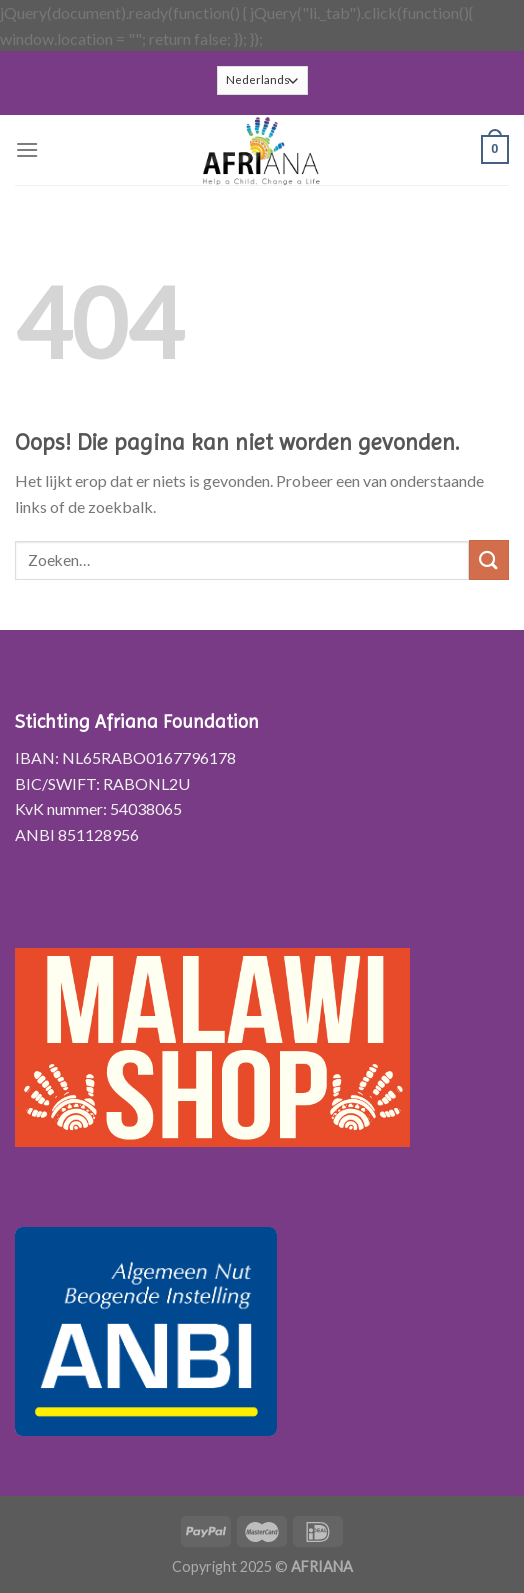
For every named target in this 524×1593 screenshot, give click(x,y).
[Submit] (489, 559)
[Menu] (27, 149)
